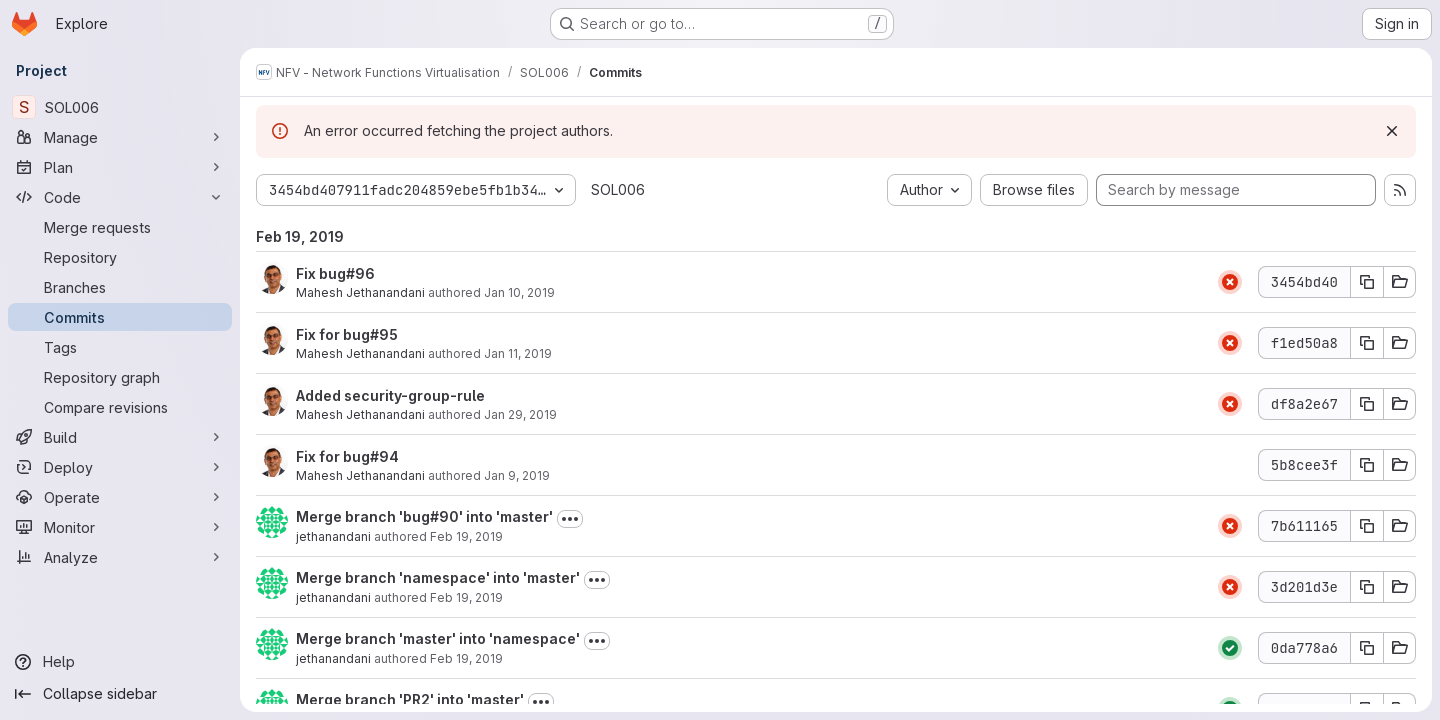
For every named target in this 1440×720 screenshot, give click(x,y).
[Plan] (120, 167)
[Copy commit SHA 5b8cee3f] (1367, 465)
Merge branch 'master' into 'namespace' (438, 638)
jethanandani (333, 536)
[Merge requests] (120, 227)
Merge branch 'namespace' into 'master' (438, 577)
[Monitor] (120, 527)
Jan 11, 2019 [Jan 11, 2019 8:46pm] (518, 353)
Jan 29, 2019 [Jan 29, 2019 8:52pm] (520, 414)
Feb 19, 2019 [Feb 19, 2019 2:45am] (466, 658)
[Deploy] (120, 467)
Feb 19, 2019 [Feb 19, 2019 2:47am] (466, 597)
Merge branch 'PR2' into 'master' (410, 699)
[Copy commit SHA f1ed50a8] (1367, 343)
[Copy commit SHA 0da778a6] (1367, 648)
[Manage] (120, 137)
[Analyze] (120, 557)
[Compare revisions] (120, 407)
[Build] (120, 437)
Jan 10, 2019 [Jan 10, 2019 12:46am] (519, 292)
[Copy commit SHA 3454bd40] (1367, 282)
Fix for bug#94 (347, 456)
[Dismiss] (1392, 131)
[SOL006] (120, 107)
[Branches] (120, 287)
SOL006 (618, 189)
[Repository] (120, 257)
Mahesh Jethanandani (360, 292)
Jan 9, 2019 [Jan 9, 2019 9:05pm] (517, 475)
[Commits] (120, 317)
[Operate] (120, 497)
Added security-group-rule (390, 395)
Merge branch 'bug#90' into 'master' (424, 516)
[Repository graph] (120, 377)
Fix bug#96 (335, 273)
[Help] (120, 662)
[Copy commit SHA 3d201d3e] (1367, 587)
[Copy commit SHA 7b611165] (1367, 526)
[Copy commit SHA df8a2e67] (1367, 404)
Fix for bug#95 (347, 334)
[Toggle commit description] (570, 519)
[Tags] (120, 347)
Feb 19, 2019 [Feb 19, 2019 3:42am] (466, 536)
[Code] (120, 197)
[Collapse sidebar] (120, 694)
